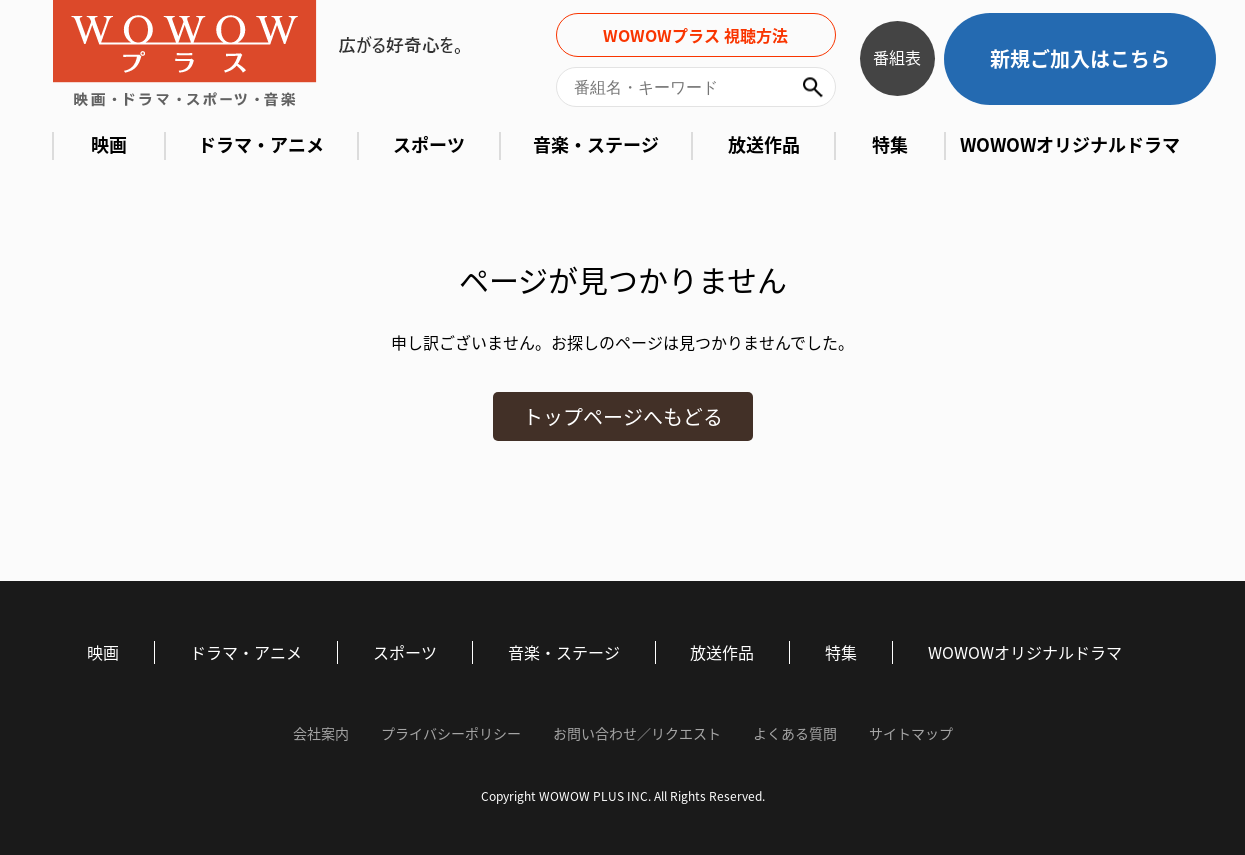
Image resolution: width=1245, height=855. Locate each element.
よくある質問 (795, 733)
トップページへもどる (623, 416)
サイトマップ (911, 733)
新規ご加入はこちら (1080, 58)
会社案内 (321, 733)
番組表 (897, 57)
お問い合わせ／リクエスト (637, 733)
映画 (109, 145)
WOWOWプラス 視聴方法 (695, 35)
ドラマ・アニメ (261, 145)
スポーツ (429, 145)
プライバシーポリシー (451, 733)
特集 (890, 145)
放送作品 (764, 145)
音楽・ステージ (596, 145)
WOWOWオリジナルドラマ (1070, 145)
